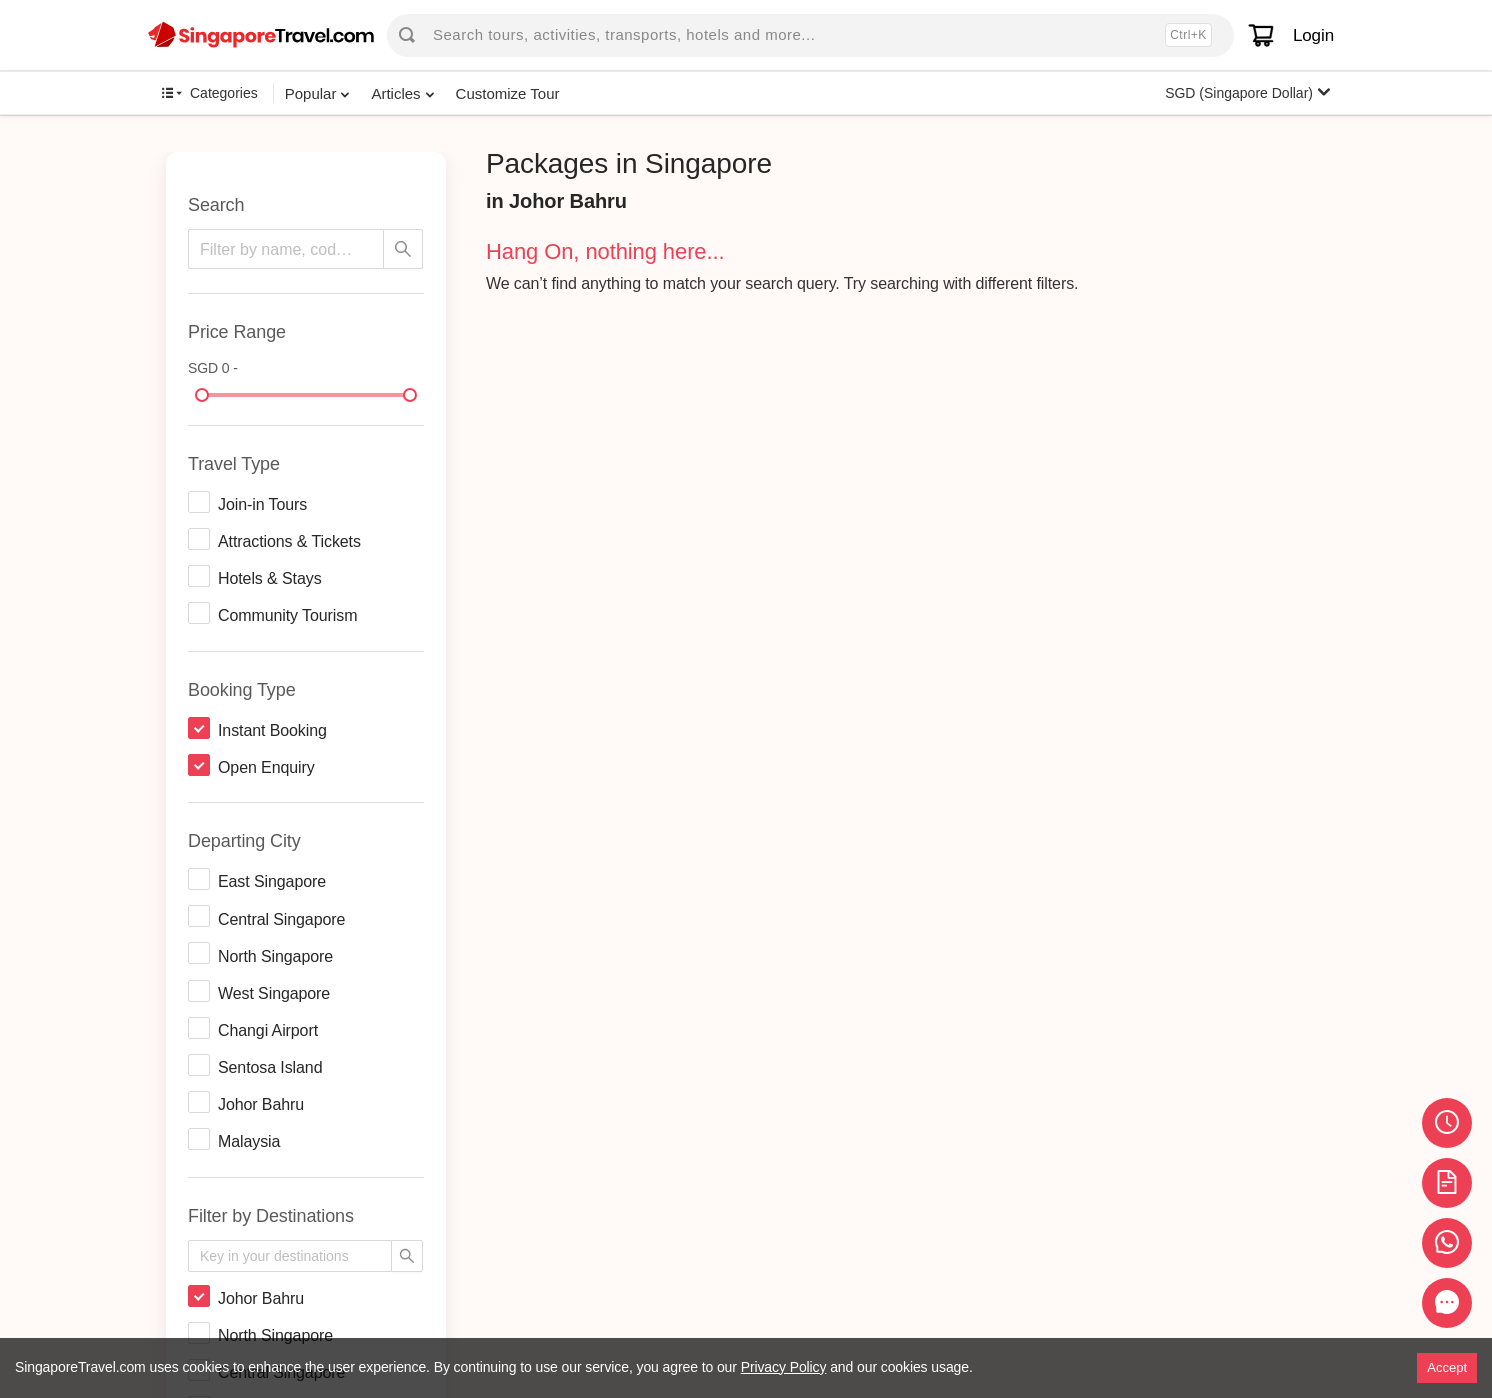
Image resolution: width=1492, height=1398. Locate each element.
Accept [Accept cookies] (1447, 1367)
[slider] (202, 395)
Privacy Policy (784, 1367)
